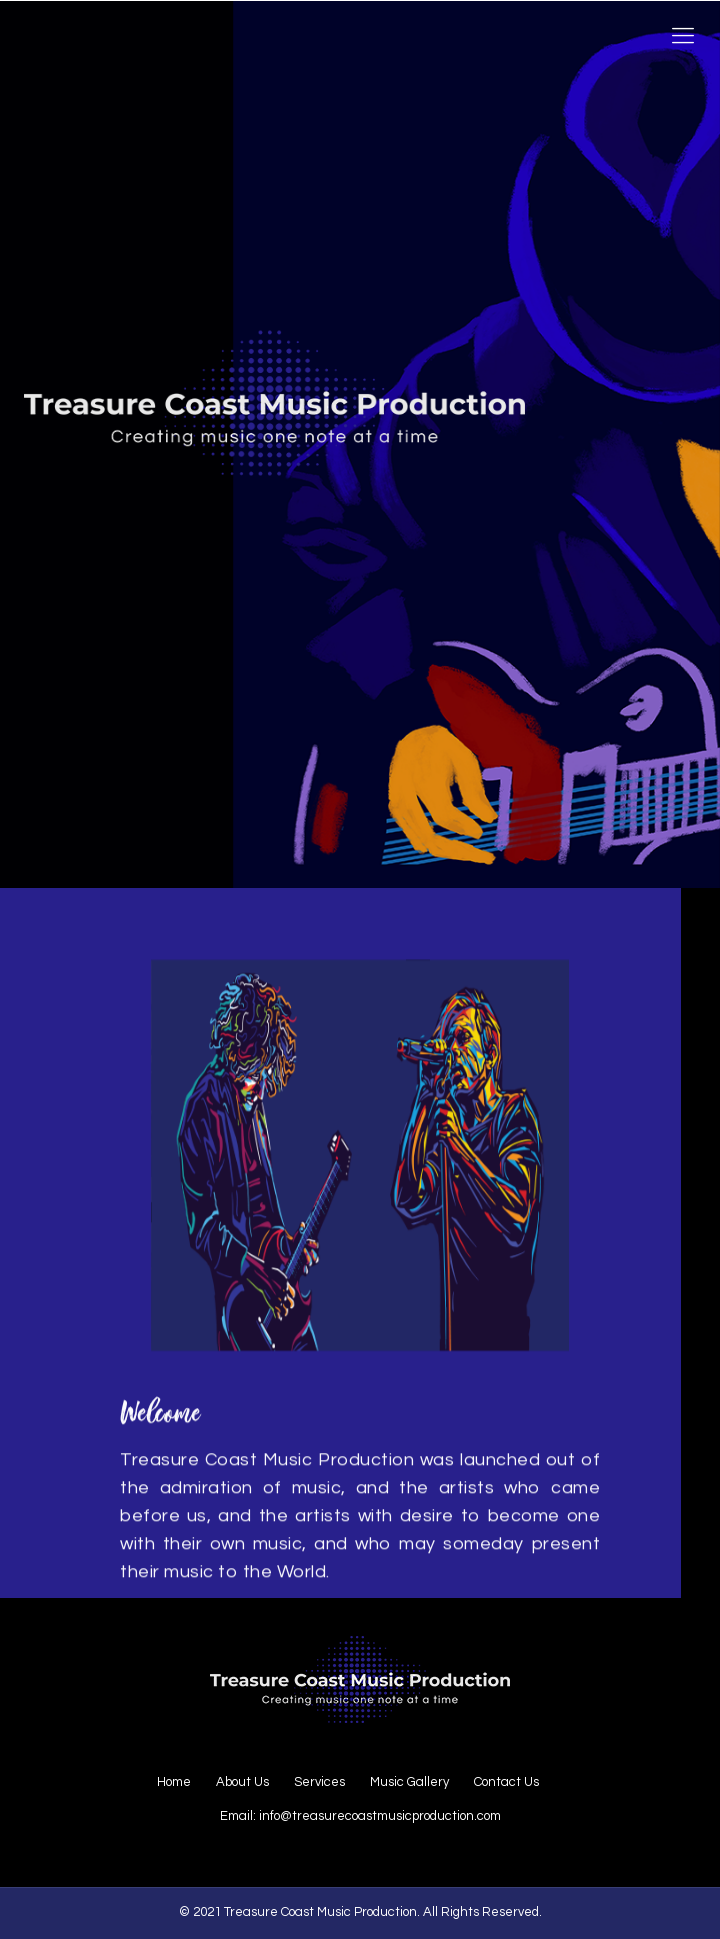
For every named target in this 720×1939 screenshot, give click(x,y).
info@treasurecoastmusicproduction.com (380, 1816)
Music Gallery (409, 1782)
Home (174, 1782)
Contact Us (506, 1782)
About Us (242, 1782)
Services (319, 1782)
